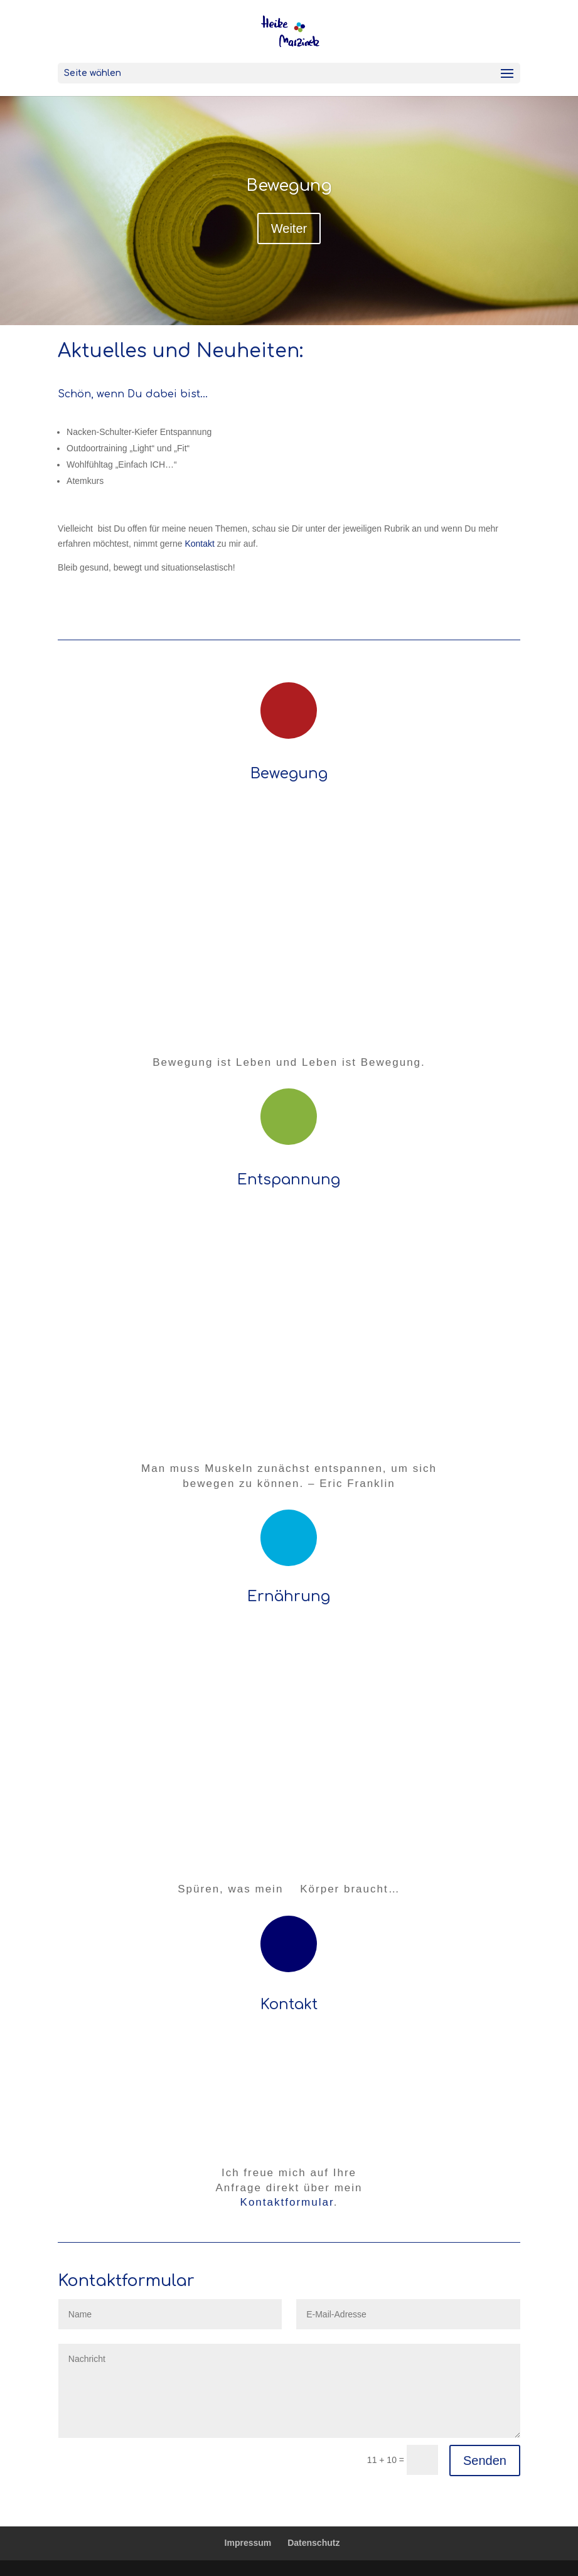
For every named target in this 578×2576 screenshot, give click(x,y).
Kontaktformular (287, 2202)
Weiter (289, 228)
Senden (484, 2460)
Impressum (248, 2543)
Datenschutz (313, 2543)
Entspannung (288, 1180)
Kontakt (199, 544)
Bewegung (289, 185)
